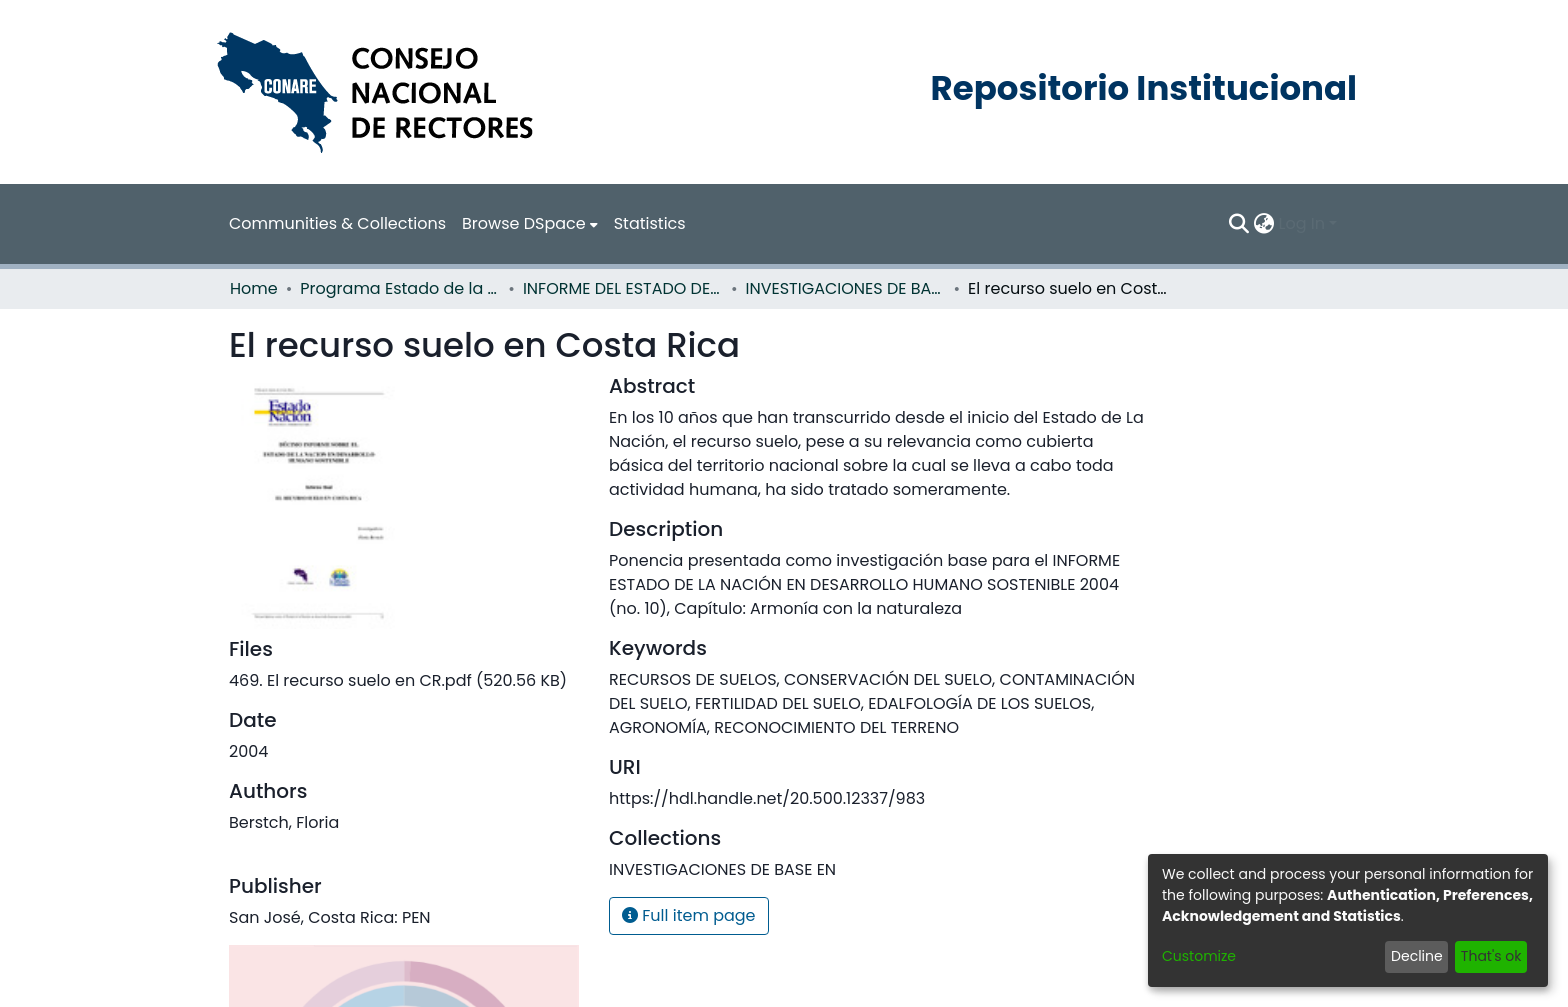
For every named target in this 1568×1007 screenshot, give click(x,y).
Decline (1417, 956)
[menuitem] (530, 224)
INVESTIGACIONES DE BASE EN (846, 288)
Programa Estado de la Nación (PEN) (400, 288)
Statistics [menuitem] (650, 223)
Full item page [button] (689, 915)
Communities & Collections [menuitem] (337, 223)
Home (254, 288)
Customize (1199, 956)
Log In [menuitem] (1302, 223)
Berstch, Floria (284, 822)
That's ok (1491, 956)
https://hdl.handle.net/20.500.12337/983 (767, 798)
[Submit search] (1239, 224)
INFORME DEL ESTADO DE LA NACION (623, 288)
